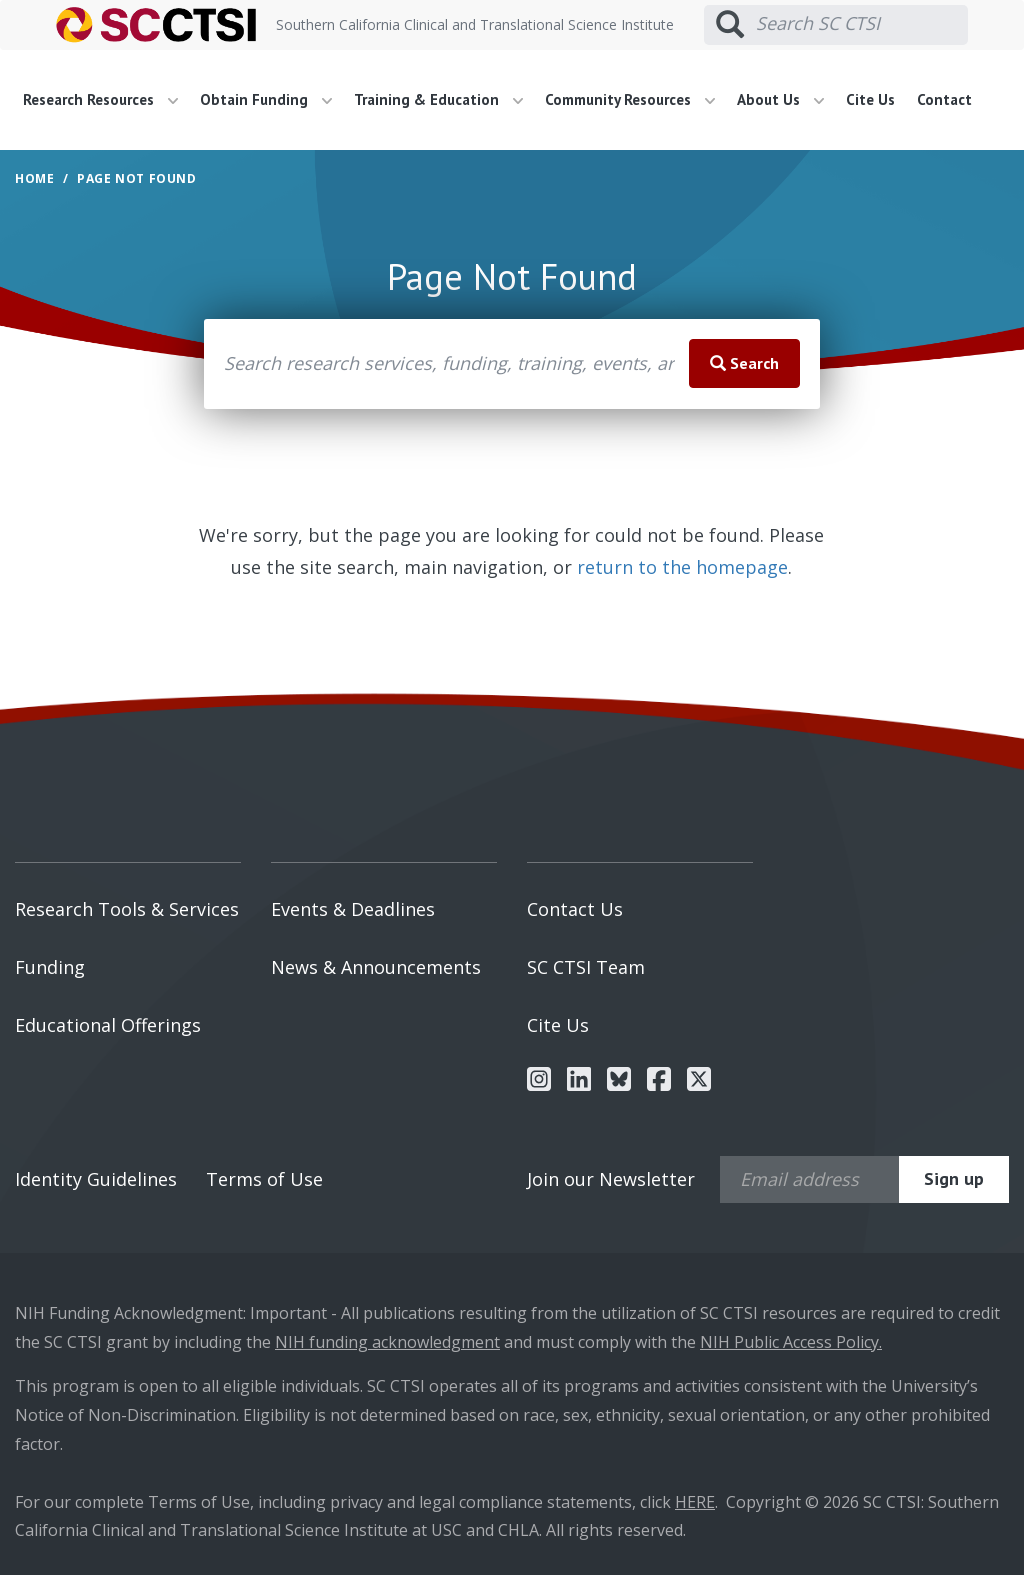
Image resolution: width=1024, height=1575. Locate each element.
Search (744, 363)
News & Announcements (376, 967)
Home (34, 178)
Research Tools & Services (127, 909)
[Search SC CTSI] (862, 24)
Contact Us (575, 909)
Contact (944, 99)
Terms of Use (264, 1179)
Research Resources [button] (100, 99)
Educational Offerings (108, 1025)
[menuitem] (108, 100)
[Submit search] (730, 25)
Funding (50, 967)
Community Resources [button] (630, 99)
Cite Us (870, 99)
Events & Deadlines (353, 909)
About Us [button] (780, 99)
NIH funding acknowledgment (387, 1342)
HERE (695, 1502)
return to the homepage (682, 567)
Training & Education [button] (438, 99)
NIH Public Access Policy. (791, 1342)
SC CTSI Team (586, 967)
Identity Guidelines (96, 1179)
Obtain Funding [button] (266, 99)
